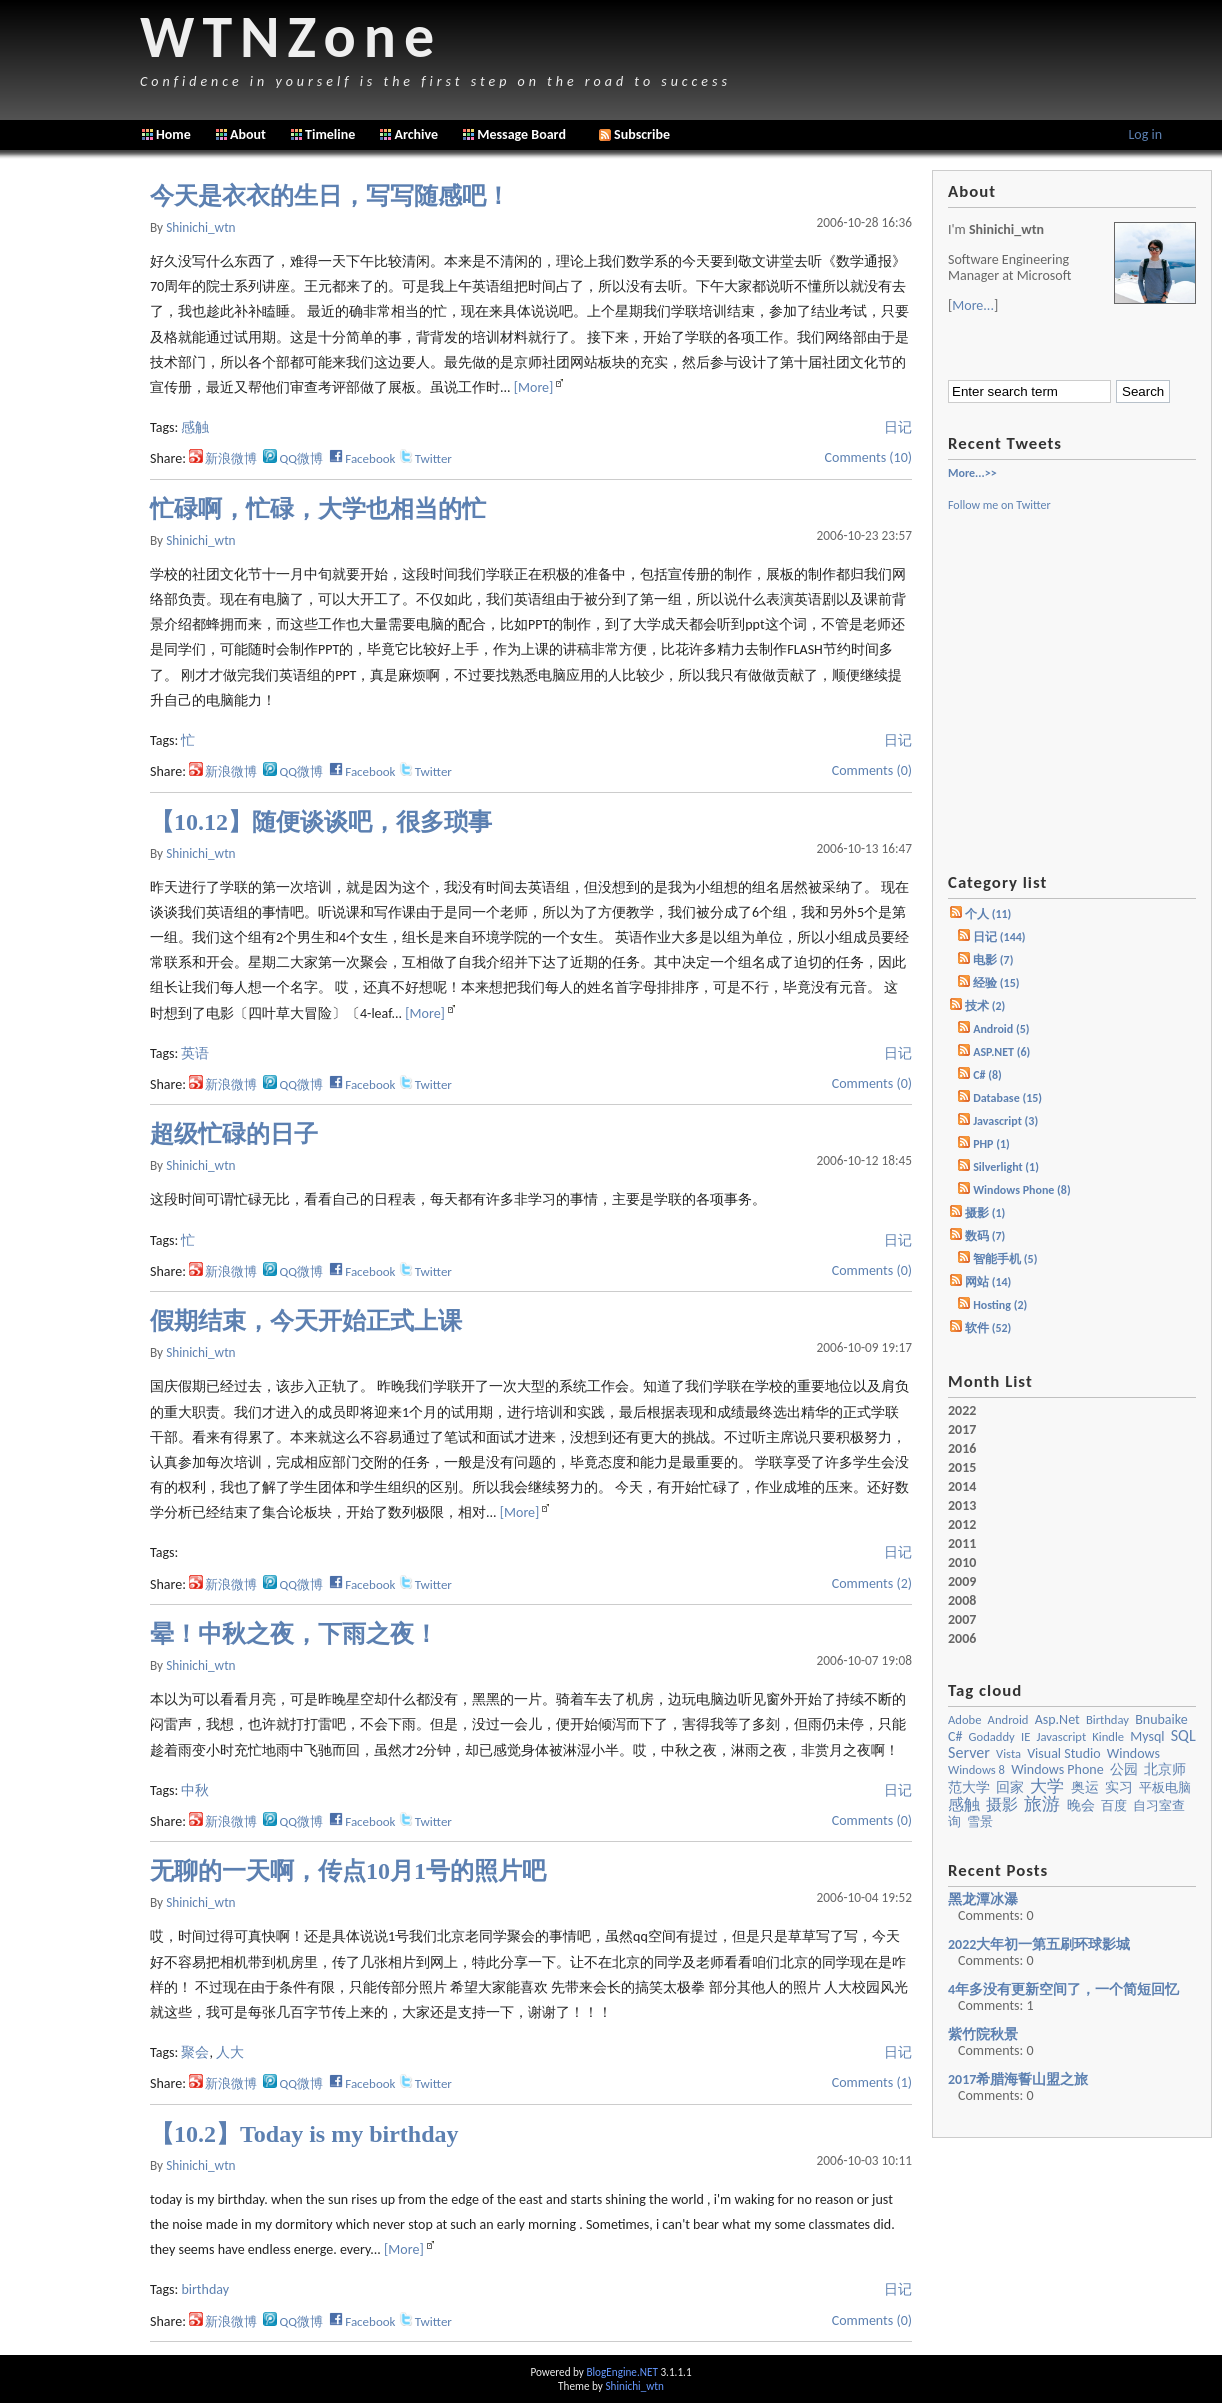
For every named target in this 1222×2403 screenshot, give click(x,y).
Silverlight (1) (1006, 1167)
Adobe (964, 1719)
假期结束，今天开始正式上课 (306, 1321)
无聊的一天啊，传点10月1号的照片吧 (348, 1871)
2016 (962, 1449)
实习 (1119, 1787)
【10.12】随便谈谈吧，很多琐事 (321, 822)
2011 (962, 1544)
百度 (1114, 1805)
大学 (1047, 1786)
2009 (962, 1582)
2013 (962, 1506)
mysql (1147, 1736)
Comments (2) (872, 1583)
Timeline (330, 134)
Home (173, 134)
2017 (962, 1430)
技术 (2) (985, 1006)
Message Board (521, 134)
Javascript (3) (1005, 1121)
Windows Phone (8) (1022, 1190)
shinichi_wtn (200, 227)
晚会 (1081, 1805)
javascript (1061, 1736)
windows (1133, 1753)
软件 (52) (988, 1328)
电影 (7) (993, 960)
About (248, 134)
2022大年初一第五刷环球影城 (1039, 1944)
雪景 (980, 1821)
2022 (962, 1411)
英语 (195, 1053)
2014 (962, 1487)
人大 (230, 2052)
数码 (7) (985, 1236)
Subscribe (634, 134)
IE (1025, 1736)
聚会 (195, 2052)
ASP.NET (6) (1001, 1052)
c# (955, 1736)
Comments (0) (872, 770)
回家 (1010, 1787)
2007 (962, 1620)
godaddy (992, 1736)
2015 (962, 1468)
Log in (1145, 134)
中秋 (195, 1790)
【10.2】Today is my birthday (304, 2134)
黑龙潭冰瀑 (983, 1899)
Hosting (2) (1000, 1305)
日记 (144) (999, 937)
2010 (962, 1563)
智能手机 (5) (1005, 1259)
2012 (962, 1525)
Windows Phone (1057, 1769)
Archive (416, 134)
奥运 (1085, 1787)
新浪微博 (223, 458)
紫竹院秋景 (983, 2034)
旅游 (1042, 1804)
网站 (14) (988, 1282)
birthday (205, 2289)
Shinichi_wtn (634, 2386)
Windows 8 (976, 1769)
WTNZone (291, 36)
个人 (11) (988, 914)
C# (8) (987, 1075)
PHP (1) (991, 1144)
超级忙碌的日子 (234, 1134)
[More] (534, 387)
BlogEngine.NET (621, 2372)
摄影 (1002, 1804)
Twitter (425, 458)
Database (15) (1007, 1098)
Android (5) (1001, 1029)
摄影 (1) (985, 1213)
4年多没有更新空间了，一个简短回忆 (1063, 1989)
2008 (962, 1601)
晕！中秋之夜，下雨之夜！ (294, 1634)
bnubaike (1161, 1719)
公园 (1124, 1769)
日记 (898, 427)
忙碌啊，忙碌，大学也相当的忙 (318, 509)
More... (973, 305)
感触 (195, 427)
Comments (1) (872, 2082)
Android (1008, 1719)
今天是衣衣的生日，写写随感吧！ (330, 196)
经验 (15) (996, 983)
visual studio (1064, 1753)
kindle (1108, 1736)
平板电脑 (1165, 1787)
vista (1008, 1753)
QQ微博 (293, 458)
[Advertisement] (70, 470)
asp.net (1057, 1719)
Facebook (362, 458)
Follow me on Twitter (999, 505)
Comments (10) (868, 457)
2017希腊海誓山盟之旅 (1018, 2079)
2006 (962, 1639)
